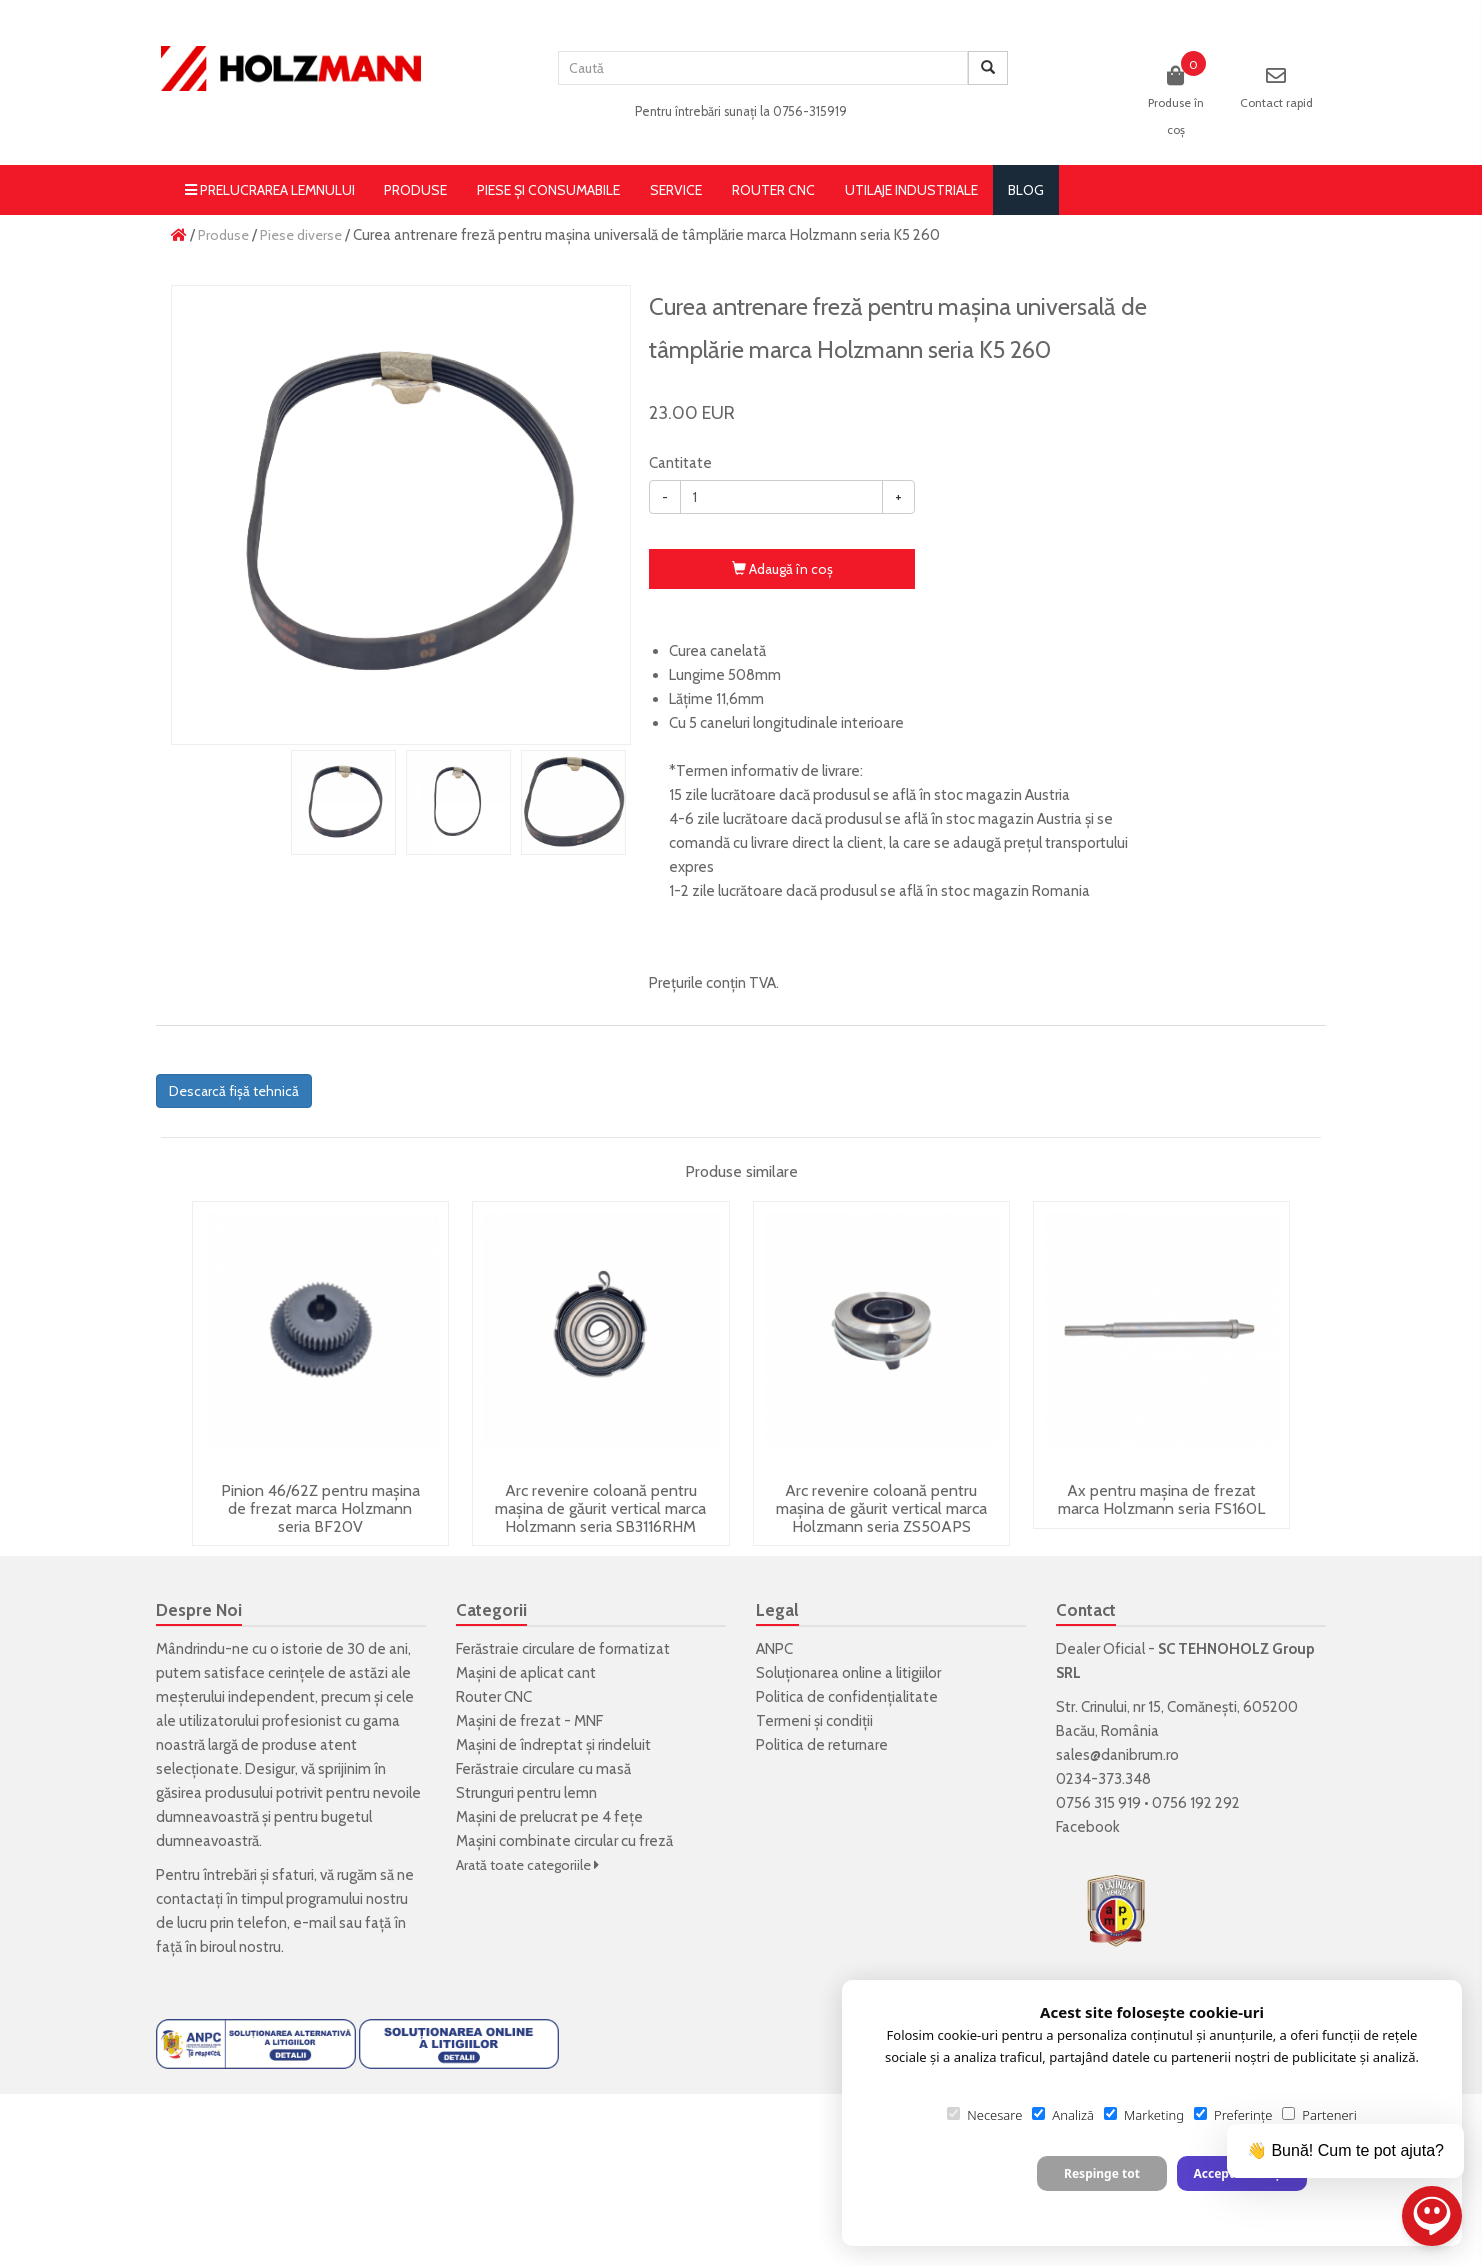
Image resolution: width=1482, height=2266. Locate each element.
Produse (415, 190)
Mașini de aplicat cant (526, 1673)
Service (676, 190)
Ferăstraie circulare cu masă (543, 1769)
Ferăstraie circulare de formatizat (563, 1649)
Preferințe (1233, 2115)
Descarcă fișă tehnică (234, 1091)
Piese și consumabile (548, 190)
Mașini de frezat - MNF (529, 1721)
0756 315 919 (1098, 1803)
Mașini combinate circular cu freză (564, 1841)
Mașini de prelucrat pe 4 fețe (549, 1817)
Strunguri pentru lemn (526, 1793)
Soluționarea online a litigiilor (848, 1673)
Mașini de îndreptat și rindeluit (553, 1745)
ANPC (774, 1649)
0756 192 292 (1196, 1803)
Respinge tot (1102, 2173)
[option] (401, 515)
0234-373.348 (1103, 1779)
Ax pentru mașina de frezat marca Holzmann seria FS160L (1161, 1499)
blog (1026, 190)
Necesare (984, 2115)
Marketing (1144, 2115)
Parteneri (1319, 2115)
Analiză (1063, 2115)
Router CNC (773, 190)
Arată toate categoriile (527, 1865)
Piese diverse (301, 235)
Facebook (1088, 1827)
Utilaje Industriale (911, 190)
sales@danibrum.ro (1117, 1755)
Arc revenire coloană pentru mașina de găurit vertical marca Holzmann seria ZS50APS (881, 1508)
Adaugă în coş (782, 569)
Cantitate (680, 463)
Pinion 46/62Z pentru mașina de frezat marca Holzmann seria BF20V (320, 1508)
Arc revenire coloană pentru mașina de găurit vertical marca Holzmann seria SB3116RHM (600, 1508)
